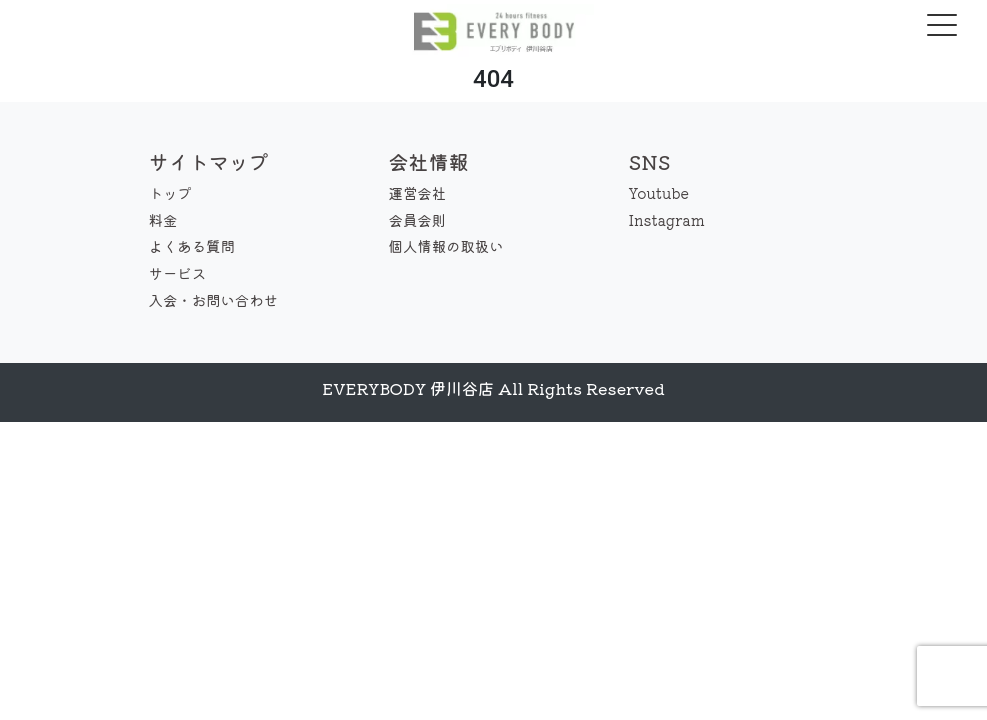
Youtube (659, 192)
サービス (178, 272)
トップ (170, 192)
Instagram (667, 219)
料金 (163, 219)
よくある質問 (192, 245)
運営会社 (418, 192)
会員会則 (418, 219)
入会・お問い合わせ (214, 299)
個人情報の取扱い (446, 245)
